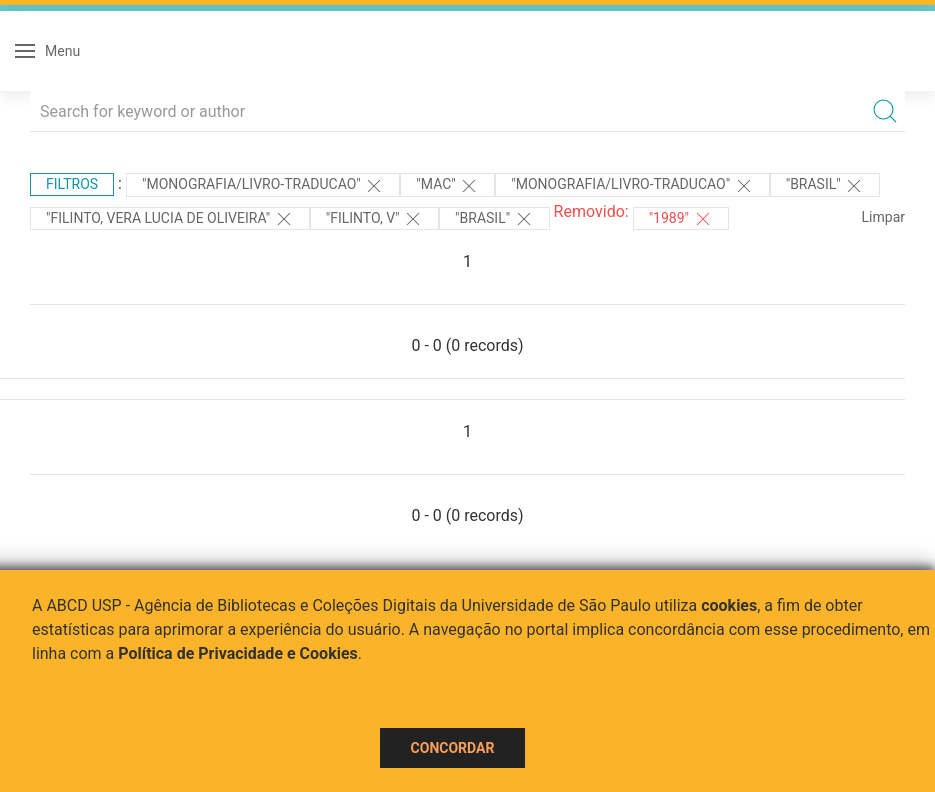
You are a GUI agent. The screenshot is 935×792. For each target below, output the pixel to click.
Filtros (72, 184)
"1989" (681, 219)
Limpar (883, 217)
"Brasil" (825, 186)
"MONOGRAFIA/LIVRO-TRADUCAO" (263, 186)
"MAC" (447, 186)
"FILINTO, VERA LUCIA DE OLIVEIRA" (170, 219)
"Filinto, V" (374, 219)
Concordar (453, 748)
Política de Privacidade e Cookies (238, 653)
